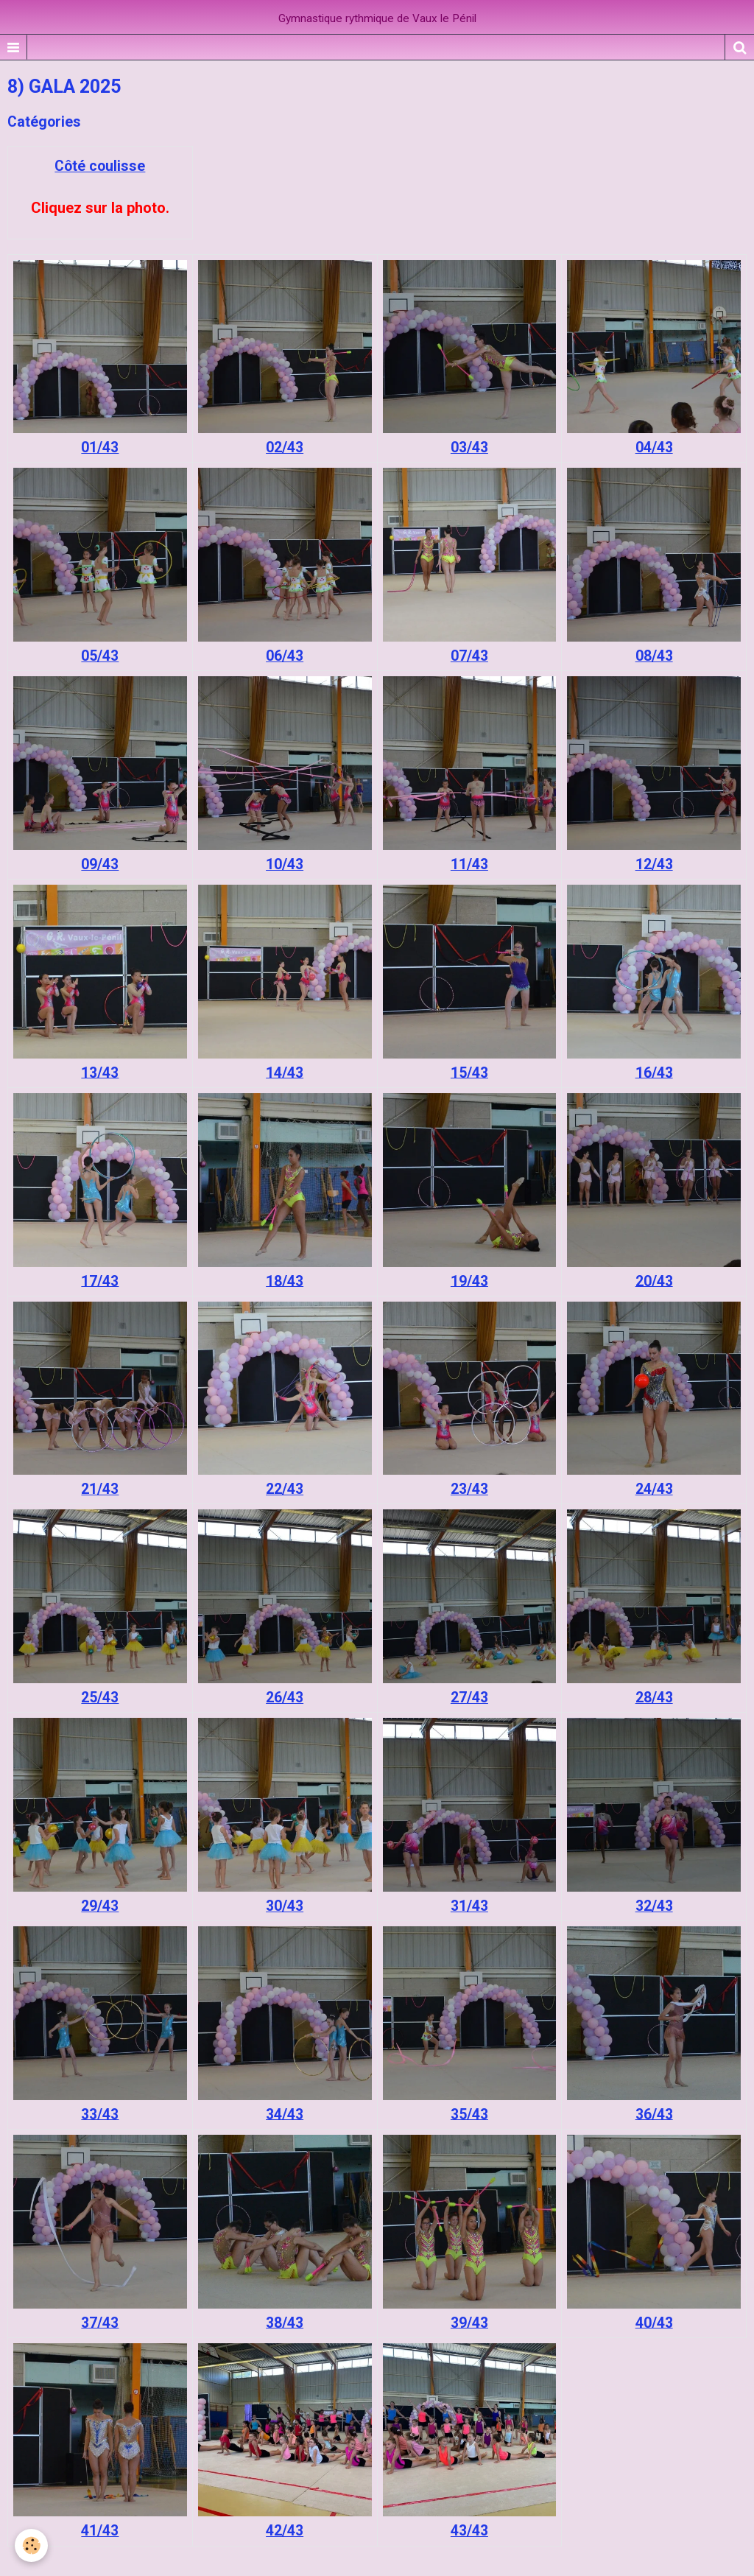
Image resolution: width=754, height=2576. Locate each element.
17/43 (100, 1280)
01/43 (100, 447)
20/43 (654, 1280)
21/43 (100, 1489)
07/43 (469, 655)
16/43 (654, 1072)
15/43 (469, 1072)
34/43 (284, 2113)
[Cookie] (31, 2545)
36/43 (654, 2113)
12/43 (654, 864)
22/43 (284, 1489)
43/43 (469, 2530)
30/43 (284, 1906)
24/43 (654, 1489)
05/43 (100, 655)
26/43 (284, 1697)
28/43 (654, 1697)
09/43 (100, 864)
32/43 (654, 1906)
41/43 (100, 2530)
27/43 (469, 1697)
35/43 (469, 2113)
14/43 (284, 1072)
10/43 (284, 864)
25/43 (100, 1697)
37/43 (100, 2322)
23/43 (469, 1489)
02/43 (284, 447)
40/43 (654, 2322)
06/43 (284, 655)
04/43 (654, 447)
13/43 (100, 1072)
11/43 (469, 864)
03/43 (469, 447)
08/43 (654, 655)
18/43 (284, 1280)
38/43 (284, 2322)
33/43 (100, 2113)
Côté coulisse (99, 166)
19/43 (469, 1280)
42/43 (284, 2530)
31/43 (469, 1906)
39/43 (469, 2322)
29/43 (100, 1906)
